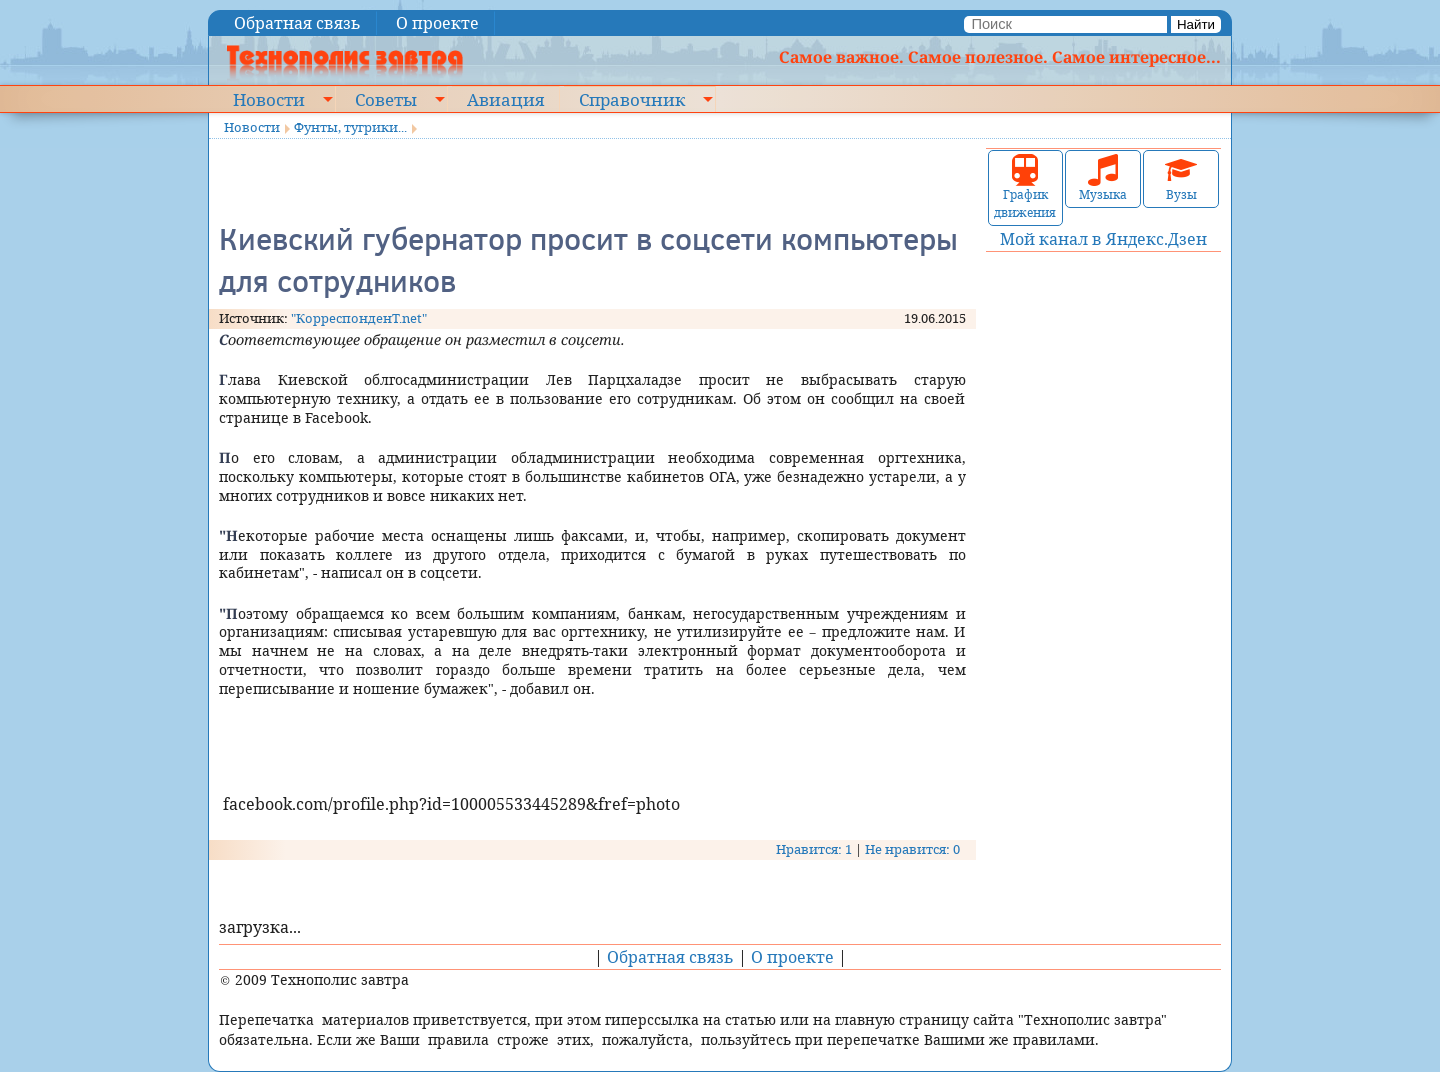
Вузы (1181, 178)
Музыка (1103, 178)
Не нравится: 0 (912, 849)
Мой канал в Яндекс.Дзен (1103, 239)
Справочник (632, 99)
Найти (1196, 24)
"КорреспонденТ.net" (359, 318)
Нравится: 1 (814, 849)
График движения (1025, 187)
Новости (269, 99)
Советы (386, 99)
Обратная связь (297, 23)
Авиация (505, 99)
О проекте (437, 23)
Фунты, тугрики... (350, 127)
